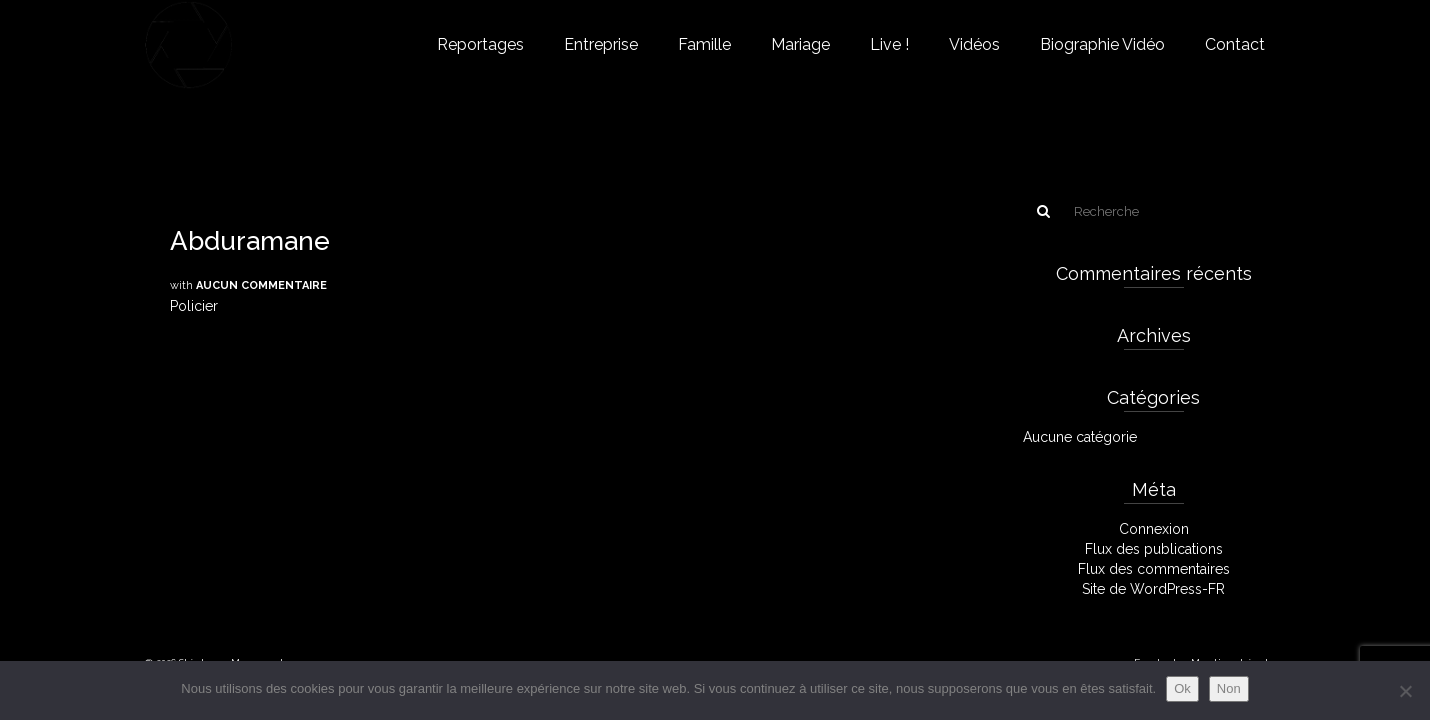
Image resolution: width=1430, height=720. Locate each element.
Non (1229, 688)
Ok (1182, 688)
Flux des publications (1154, 549)
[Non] (1405, 691)
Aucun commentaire (261, 285)
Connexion (1154, 529)
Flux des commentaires (1154, 569)
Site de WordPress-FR (1153, 589)
